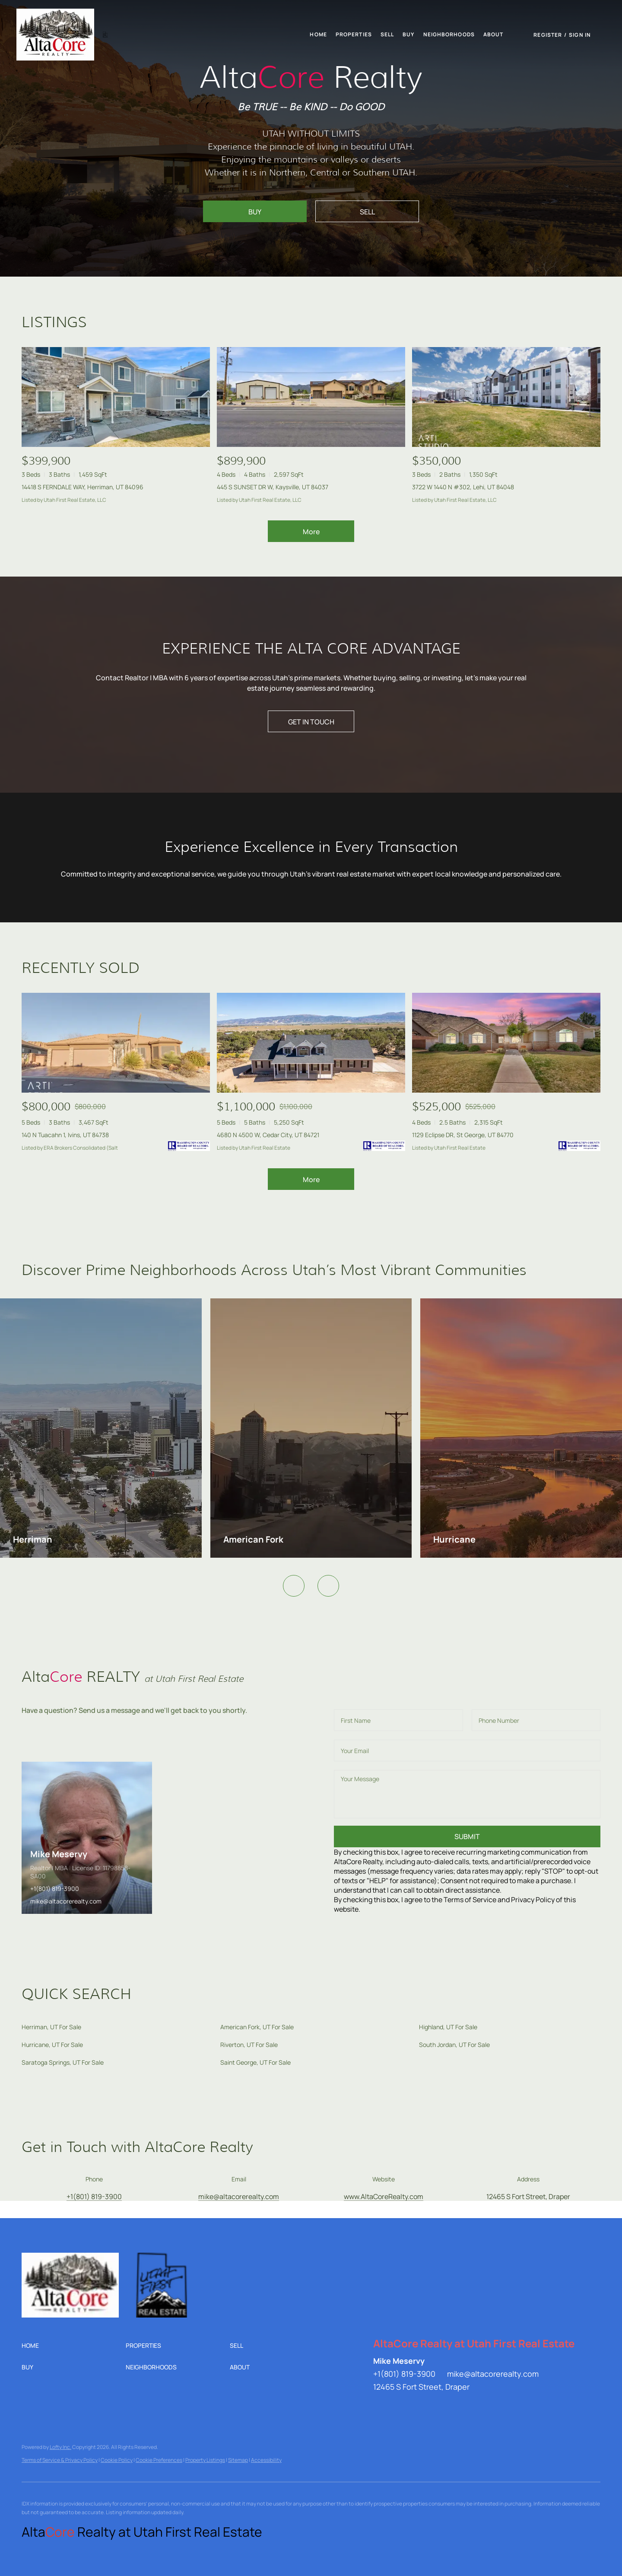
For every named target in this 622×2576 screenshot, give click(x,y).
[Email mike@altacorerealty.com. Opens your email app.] (238, 2196)
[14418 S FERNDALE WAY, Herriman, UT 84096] (116, 397)
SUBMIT (467, 1836)
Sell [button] (387, 34)
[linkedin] (379, 2406)
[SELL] (367, 211)
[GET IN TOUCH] (311, 721)
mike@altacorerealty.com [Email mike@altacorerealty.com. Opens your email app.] (493, 2374)
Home (318, 34)
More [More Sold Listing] (311, 1179)
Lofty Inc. (60, 2447)
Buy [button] (408, 34)
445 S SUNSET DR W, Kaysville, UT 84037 (272, 487)
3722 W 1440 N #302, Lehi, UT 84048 (463, 487)
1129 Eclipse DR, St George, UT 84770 (463, 1135)
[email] (467, 1750)
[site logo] (79, 2267)
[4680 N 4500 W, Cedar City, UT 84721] (311, 1043)
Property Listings (205, 2460)
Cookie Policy (117, 2460)
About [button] (493, 34)
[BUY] (255, 211)
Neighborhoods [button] (449, 34)
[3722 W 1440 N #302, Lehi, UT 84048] (506, 397)
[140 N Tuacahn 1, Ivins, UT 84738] (116, 1043)
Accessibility (266, 2460)
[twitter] (396, 2406)
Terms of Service (470, 1899)
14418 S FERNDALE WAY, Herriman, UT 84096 (82, 487)
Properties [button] (354, 34)
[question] (467, 1794)
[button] (70, 35)
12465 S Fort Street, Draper (528, 2196)
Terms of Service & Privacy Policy (60, 2460)
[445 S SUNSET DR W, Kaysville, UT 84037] (311, 397)
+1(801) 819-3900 (54, 1888)
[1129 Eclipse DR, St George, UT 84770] (506, 1043)
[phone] (536, 1720)
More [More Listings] (311, 531)
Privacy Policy (533, 1899)
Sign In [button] (580, 34)
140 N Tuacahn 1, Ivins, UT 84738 (65, 1135)
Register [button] (547, 34)
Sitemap (238, 2460)
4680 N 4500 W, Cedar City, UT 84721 (268, 1135)
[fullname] (398, 1720)
